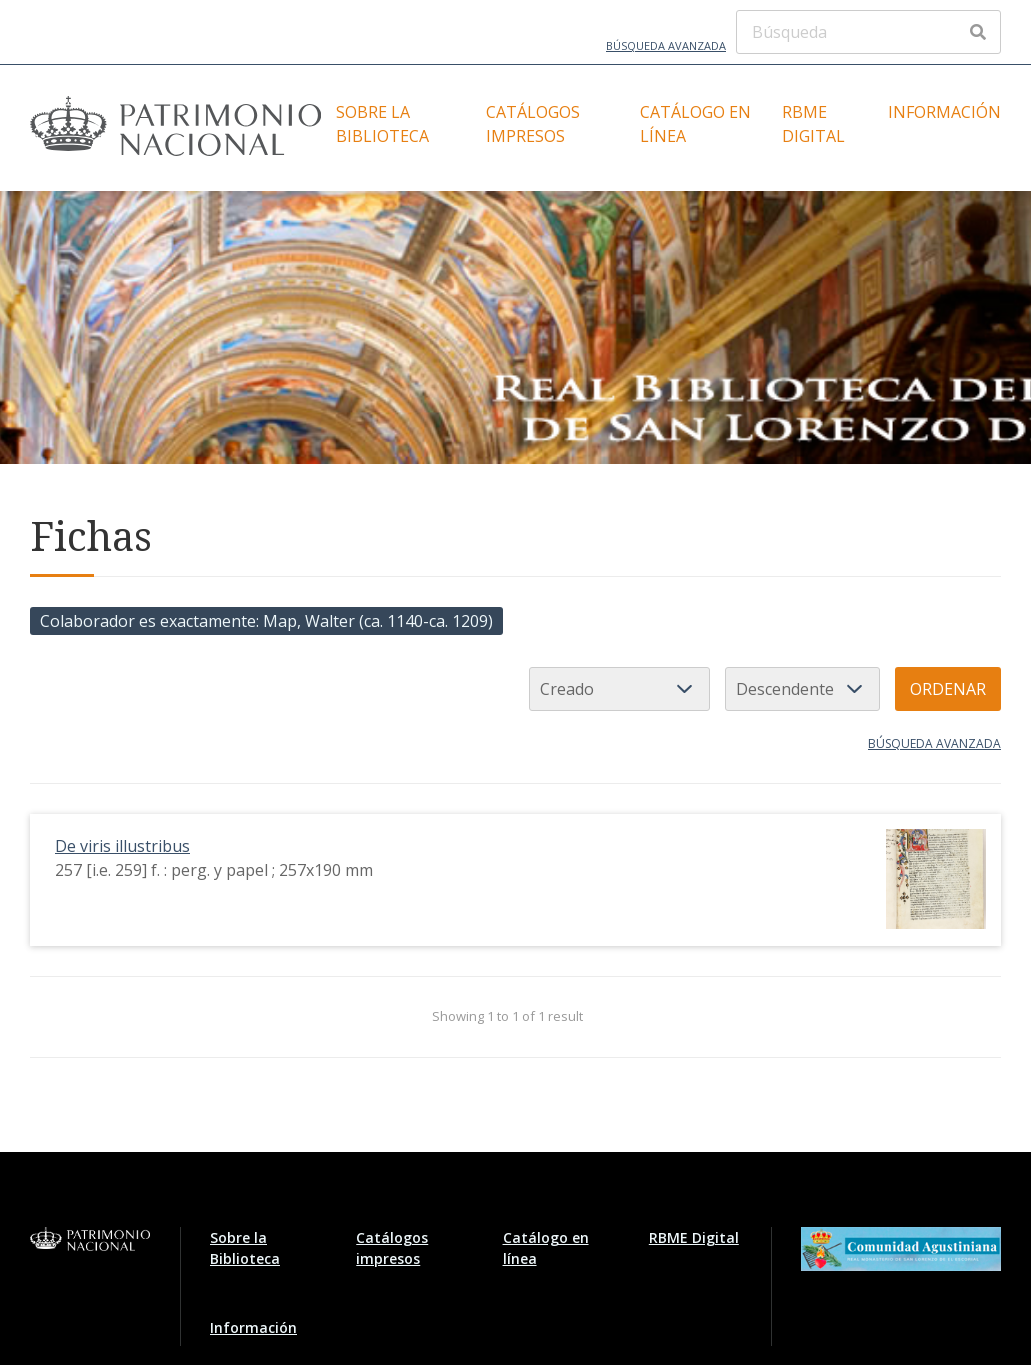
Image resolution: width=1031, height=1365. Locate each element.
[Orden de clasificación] (802, 689)
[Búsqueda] (868, 32)
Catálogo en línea (695, 124)
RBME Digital (813, 124)
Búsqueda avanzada (666, 45)
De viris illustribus (122, 846)
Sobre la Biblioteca (382, 124)
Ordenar (948, 689)
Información (944, 112)
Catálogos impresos (533, 124)
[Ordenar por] (619, 689)
